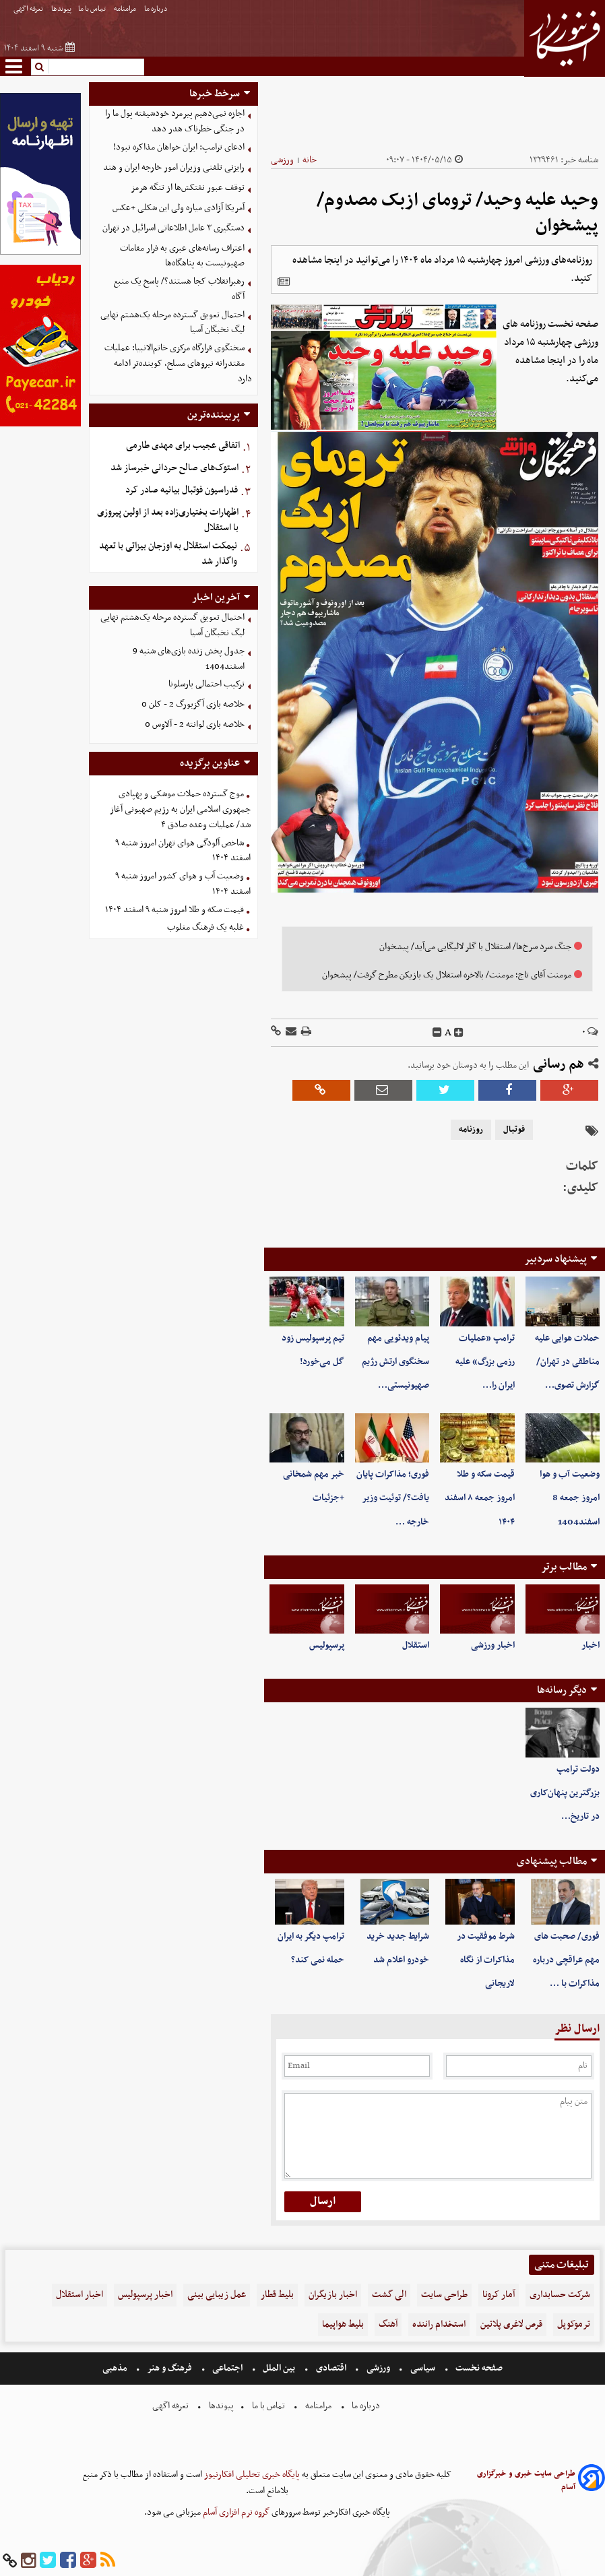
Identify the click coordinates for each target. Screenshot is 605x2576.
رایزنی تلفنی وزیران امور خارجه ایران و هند (174, 167)
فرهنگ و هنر (170, 2368)
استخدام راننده (439, 2324)
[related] (284, 281)
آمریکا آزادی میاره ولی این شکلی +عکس (179, 208)
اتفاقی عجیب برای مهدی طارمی (183, 445)
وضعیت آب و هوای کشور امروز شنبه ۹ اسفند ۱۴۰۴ (183, 883)
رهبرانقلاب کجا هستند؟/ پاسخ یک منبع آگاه (179, 288)
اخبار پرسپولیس (145, 2294)
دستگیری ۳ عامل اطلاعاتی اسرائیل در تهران (173, 228)
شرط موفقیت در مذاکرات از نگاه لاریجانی (486, 1960)
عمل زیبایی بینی (216, 2294)
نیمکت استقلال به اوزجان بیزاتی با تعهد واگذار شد (168, 554)
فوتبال (514, 1129)
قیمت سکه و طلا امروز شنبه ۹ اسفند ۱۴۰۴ (174, 909)
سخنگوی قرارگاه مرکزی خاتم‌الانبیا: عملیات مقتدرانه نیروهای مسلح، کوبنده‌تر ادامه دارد (178, 363)
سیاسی (422, 2368)
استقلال (415, 1645)
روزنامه (471, 1129)
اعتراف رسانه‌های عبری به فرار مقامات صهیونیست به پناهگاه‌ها (182, 255)
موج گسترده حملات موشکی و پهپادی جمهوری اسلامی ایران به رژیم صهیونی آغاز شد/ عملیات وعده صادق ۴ (180, 809)
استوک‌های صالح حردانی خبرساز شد (174, 467)
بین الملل (279, 2368)
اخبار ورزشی (493, 1645)
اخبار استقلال (79, 2294)
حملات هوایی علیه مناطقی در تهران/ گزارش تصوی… (567, 1361)
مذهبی (115, 2368)
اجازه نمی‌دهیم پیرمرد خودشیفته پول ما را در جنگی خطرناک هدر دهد (175, 121)
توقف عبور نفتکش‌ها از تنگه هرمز (188, 187)
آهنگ (388, 2324)
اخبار (590, 1645)
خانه (309, 160)
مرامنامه (125, 9)
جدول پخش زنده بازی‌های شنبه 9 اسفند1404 (189, 658)
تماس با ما (92, 9)
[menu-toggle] (13, 66)
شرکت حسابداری (560, 2294)
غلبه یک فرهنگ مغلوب (205, 927)
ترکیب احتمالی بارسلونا (206, 684)
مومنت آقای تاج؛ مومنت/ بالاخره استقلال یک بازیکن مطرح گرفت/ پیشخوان (446, 975)
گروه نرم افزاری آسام (235, 2512)
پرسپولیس (326, 1645)
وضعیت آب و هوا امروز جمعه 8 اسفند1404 (570, 1498)
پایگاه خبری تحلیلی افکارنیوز (251, 2474)
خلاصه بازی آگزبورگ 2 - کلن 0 (193, 704)
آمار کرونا (498, 2294)
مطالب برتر (564, 1567)
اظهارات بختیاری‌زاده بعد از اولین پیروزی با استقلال (167, 520)
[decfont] (437, 1033)
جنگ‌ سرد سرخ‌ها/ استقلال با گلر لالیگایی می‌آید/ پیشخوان (475, 947)
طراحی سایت (444, 2294)
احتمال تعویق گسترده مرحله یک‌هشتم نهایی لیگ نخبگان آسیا (172, 322)
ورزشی (282, 160)
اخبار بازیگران (333, 2294)
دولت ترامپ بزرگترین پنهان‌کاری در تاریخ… (565, 1793)
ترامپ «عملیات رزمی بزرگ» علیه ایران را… (485, 1361)
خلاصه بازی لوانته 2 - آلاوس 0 (195, 724)
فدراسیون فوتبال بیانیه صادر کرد (181, 490)
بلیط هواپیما (343, 2324)
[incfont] (459, 1033)
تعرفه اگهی (28, 9)
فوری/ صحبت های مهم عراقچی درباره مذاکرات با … (566, 1960)
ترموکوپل (573, 2324)
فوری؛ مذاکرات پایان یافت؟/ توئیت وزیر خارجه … (392, 1498)
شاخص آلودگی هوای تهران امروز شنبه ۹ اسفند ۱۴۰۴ (183, 850)
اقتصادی (331, 2368)
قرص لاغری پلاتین (511, 2324)
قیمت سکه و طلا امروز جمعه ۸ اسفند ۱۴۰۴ (480, 1498)
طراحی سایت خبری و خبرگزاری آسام (526, 2480)
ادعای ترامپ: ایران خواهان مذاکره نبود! (179, 147)
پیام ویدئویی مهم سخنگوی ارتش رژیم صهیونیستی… (395, 1361)
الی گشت (389, 2294)
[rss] (107, 2560)
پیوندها (61, 9)
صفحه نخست (478, 2368)
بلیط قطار (277, 2294)
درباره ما (156, 9)
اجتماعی (227, 2368)
